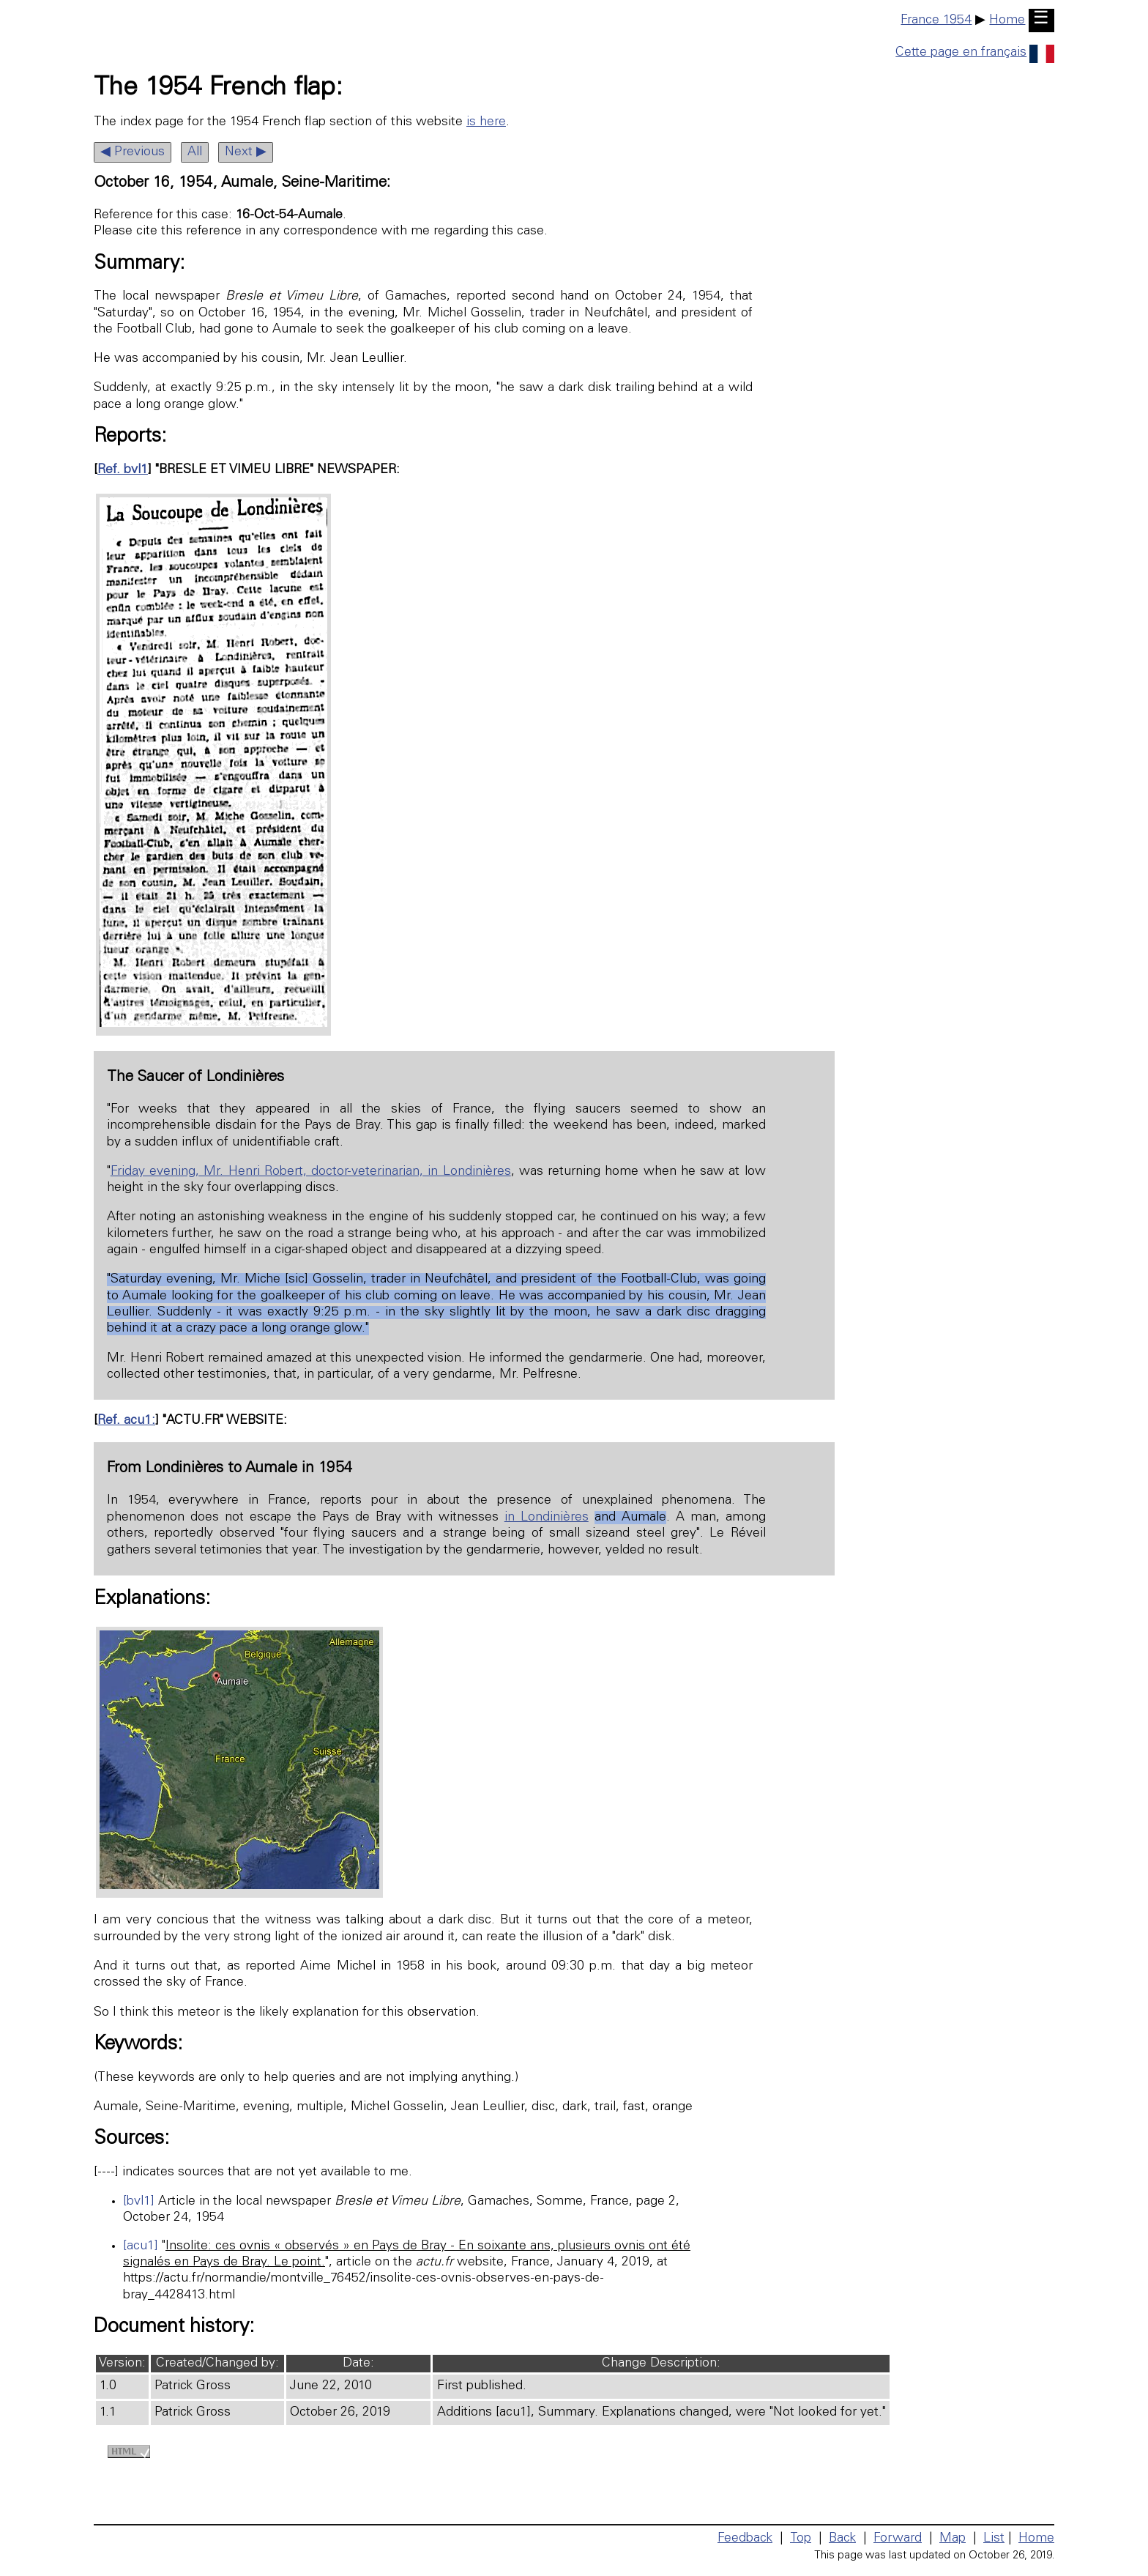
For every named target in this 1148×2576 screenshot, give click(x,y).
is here (486, 122)
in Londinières (546, 1517)
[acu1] (140, 2246)
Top (800, 2538)
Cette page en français (974, 52)
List (993, 2538)
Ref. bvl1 (122, 470)
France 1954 (936, 20)
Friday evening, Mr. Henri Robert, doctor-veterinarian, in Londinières (311, 1171)
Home (1007, 20)
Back (842, 2538)
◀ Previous (132, 152)
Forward (897, 2538)
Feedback (745, 2538)
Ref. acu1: (126, 1421)
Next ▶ (245, 152)
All (194, 152)
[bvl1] (138, 2201)
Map (952, 2538)
